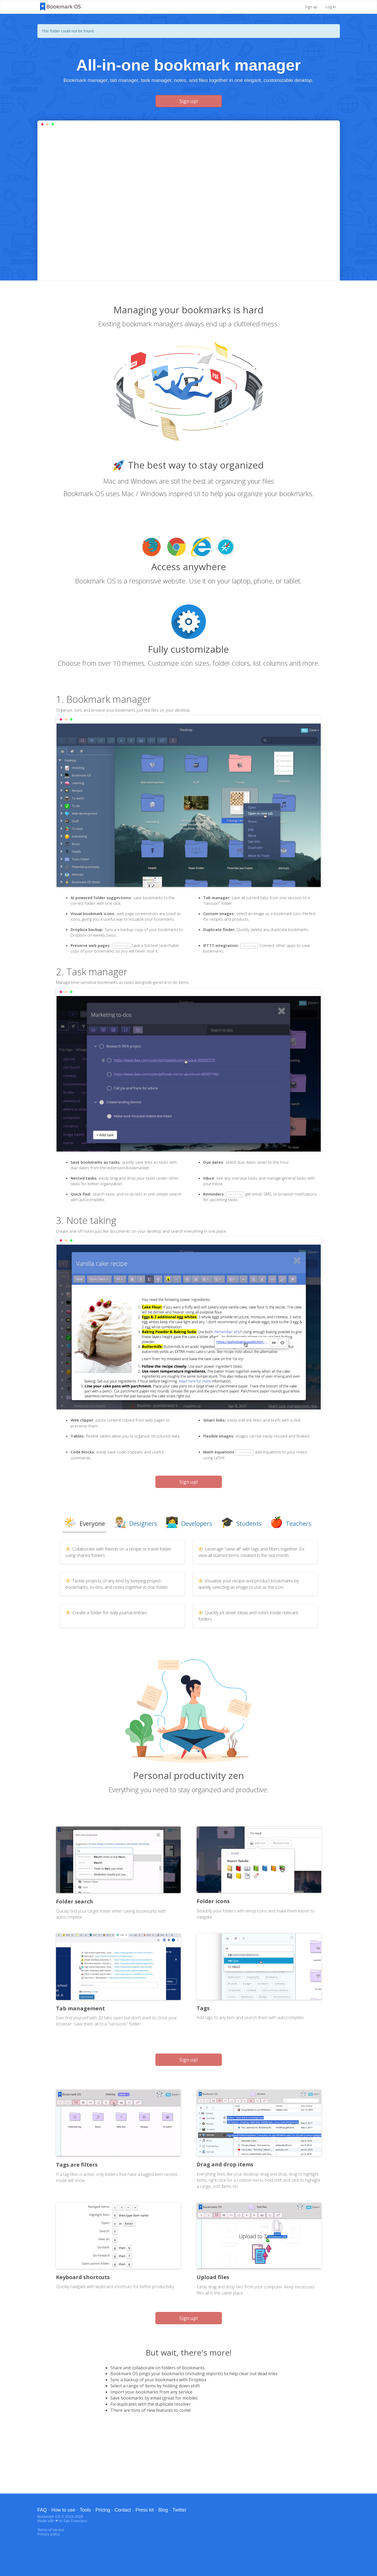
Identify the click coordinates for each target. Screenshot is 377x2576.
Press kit (145, 2510)
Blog (163, 2510)
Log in (330, 6)
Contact (123, 2510)
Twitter (179, 2510)
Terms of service (50, 2530)
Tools (85, 2510)
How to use (63, 2510)
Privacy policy (48, 2534)
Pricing (103, 2510)
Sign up (311, 6)
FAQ (42, 2510)
